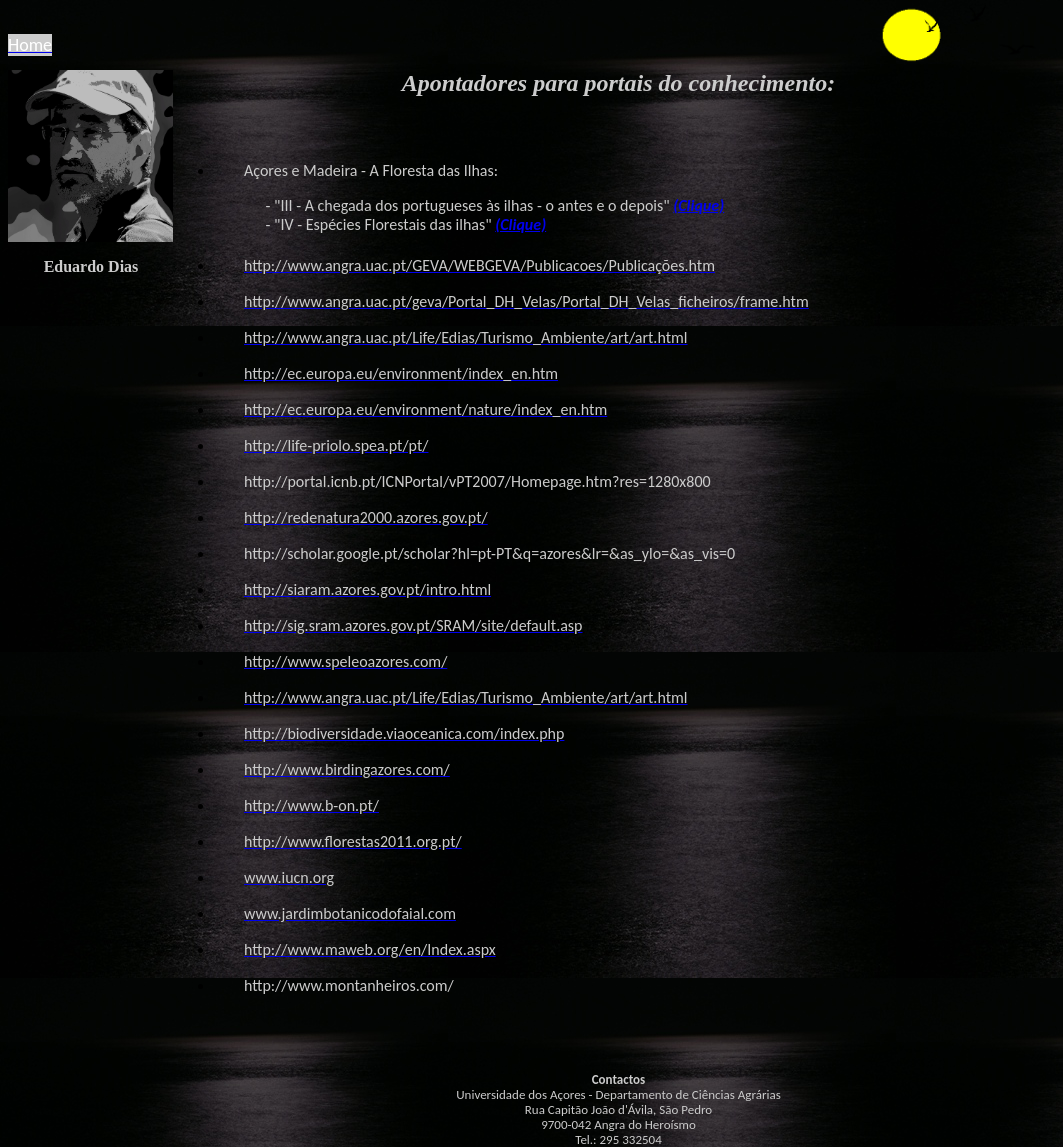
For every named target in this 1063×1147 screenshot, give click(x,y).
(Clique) (698, 205)
